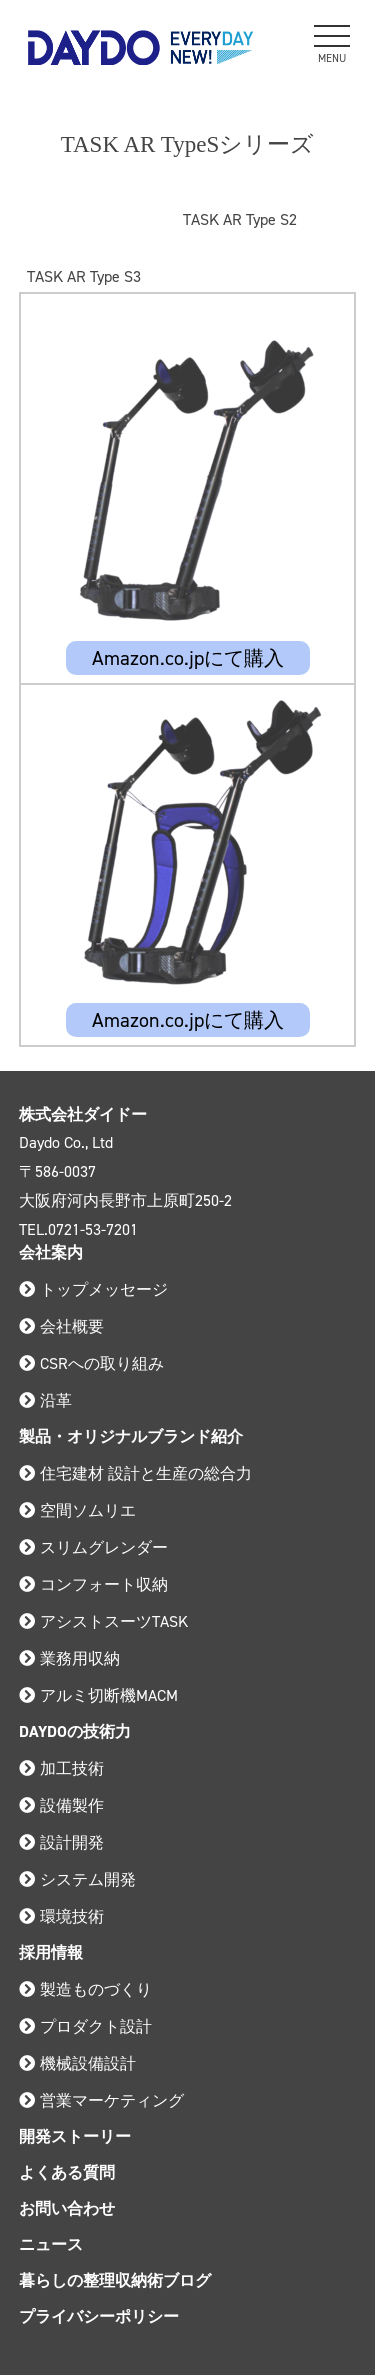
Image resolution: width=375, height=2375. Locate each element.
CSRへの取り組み (91, 1363)
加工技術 (61, 1768)
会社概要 (61, 1326)
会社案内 (51, 1252)
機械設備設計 (77, 2063)
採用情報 (51, 1952)
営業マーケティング (101, 2100)
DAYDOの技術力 (75, 1731)
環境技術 (61, 1916)
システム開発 (77, 1879)
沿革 (45, 1400)
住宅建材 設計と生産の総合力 (135, 1473)
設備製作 (61, 1805)
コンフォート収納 (93, 1584)
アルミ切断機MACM (98, 1695)
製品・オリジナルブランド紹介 (131, 1436)
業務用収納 (69, 1658)
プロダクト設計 (85, 2026)
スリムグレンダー (93, 1547)
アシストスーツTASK (103, 1621)
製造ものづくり (85, 1989)
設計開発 (61, 1842)
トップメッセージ (93, 1289)
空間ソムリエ (77, 1510)
